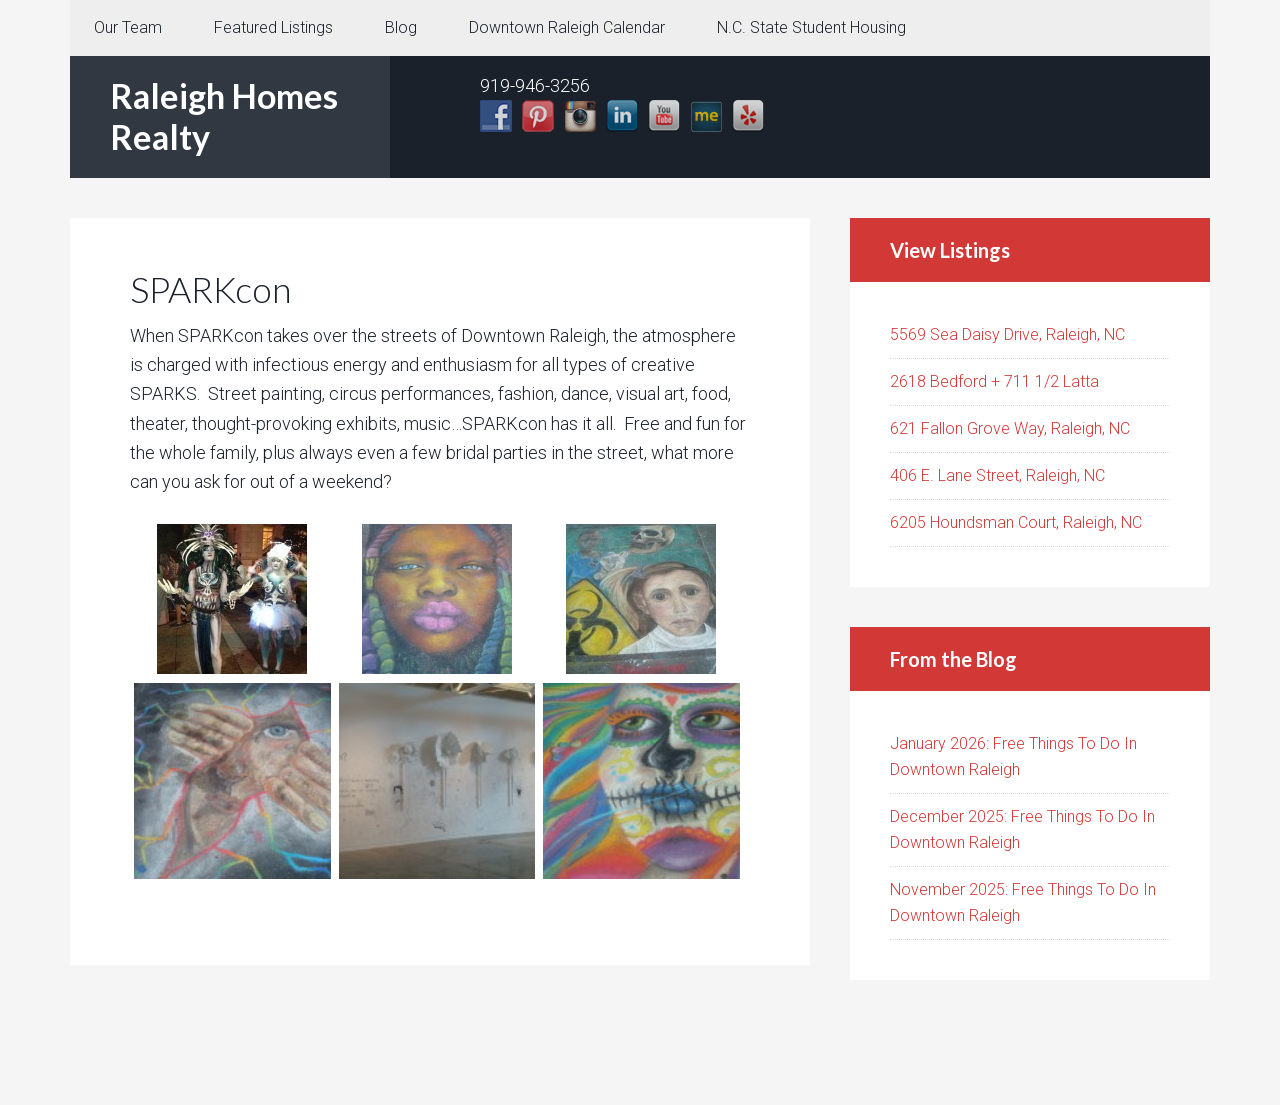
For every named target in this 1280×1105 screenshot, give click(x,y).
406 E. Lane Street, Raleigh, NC (997, 475)
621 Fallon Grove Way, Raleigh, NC (1010, 428)
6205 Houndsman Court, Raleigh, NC (1016, 522)
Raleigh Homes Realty (224, 116)
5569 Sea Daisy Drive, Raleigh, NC (1007, 334)
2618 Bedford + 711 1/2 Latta (994, 381)
